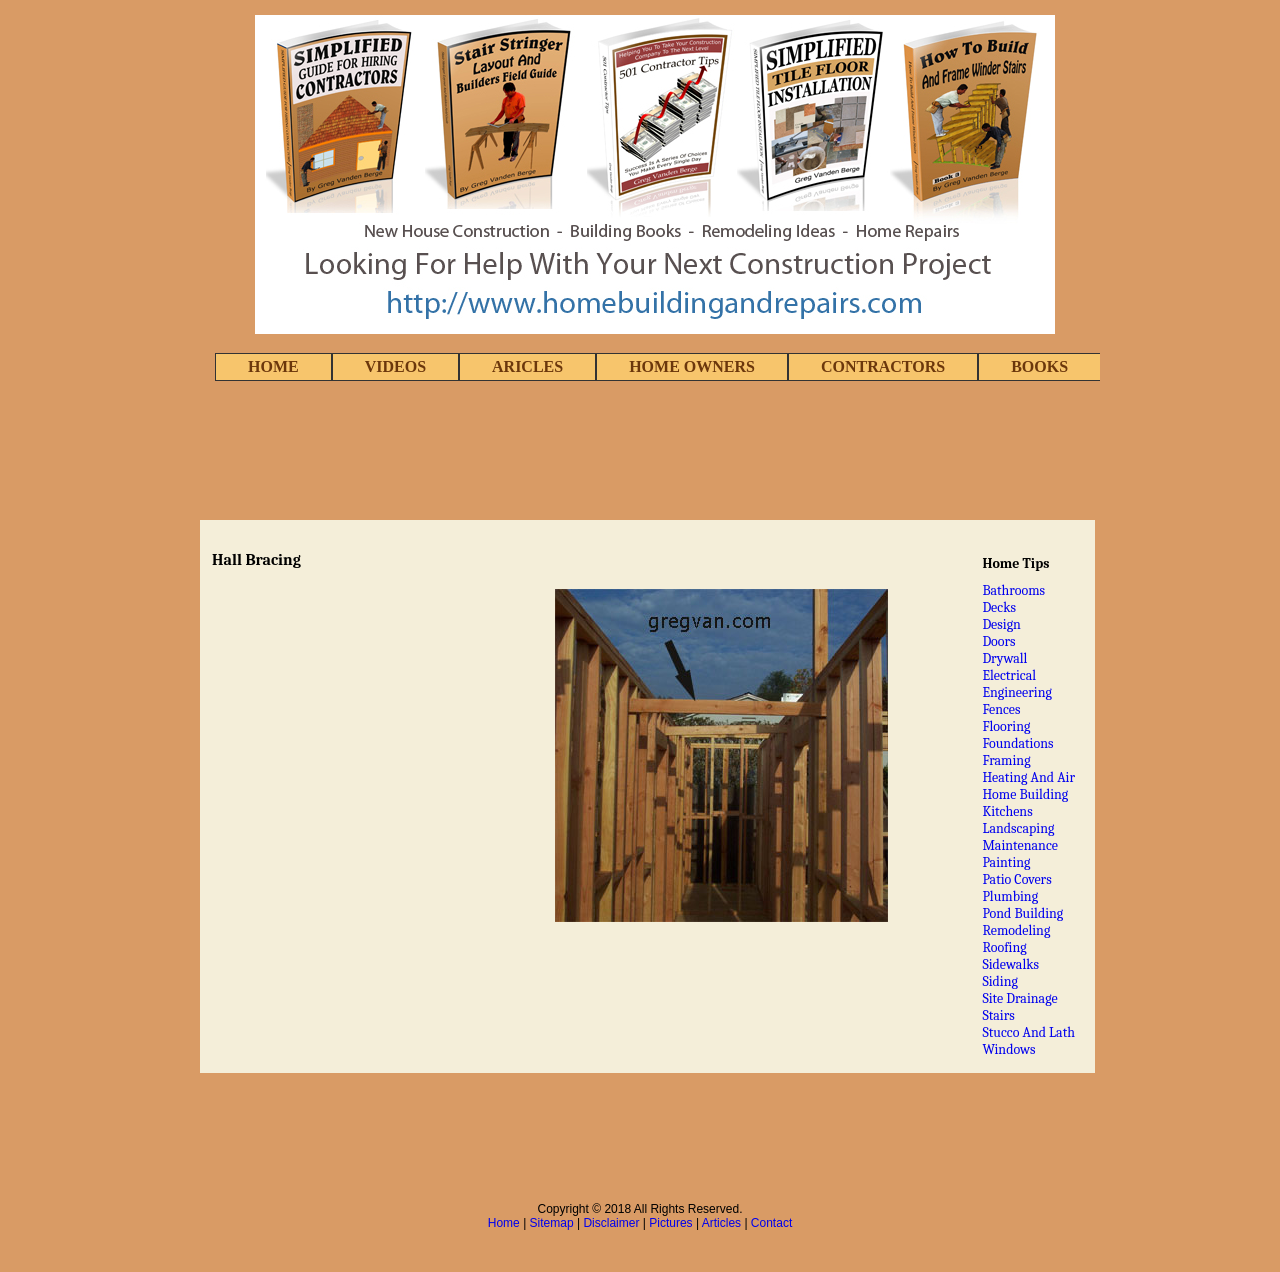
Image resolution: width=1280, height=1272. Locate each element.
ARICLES (527, 366)
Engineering (1017, 692)
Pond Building (1022, 913)
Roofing (1004, 947)
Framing (1006, 760)
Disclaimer (611, 1223)
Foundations (1017, 743)
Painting (1006, 862)
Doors (998, 641)
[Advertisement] (640, 452)
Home (504, 1223)
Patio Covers (1016, 879)
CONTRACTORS (883, 366)
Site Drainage (1019, 998)
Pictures (670, 1223)
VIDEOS (395, 366)
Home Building (1025, 794)
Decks (999, 607)
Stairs (998, 1015)
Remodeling (1016, 930)
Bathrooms (1013, 590)
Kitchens (1007, 811)
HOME (273, 366)
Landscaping (1018, 828)
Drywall (1004, 658)
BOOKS (1039, 366)
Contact (771, 1223)
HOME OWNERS (692, 366)
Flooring (1006, 726)
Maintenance (1020, 845)
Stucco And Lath (1028, 1032)
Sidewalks (1010, 964)
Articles (721, 1223)
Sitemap (552, 1223)
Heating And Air (1028, 777)
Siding (1000, 981)
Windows (1008, 1049)
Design (1001, 624)
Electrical (1009, 675)
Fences (1001, 709)
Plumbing (1010, 896)
